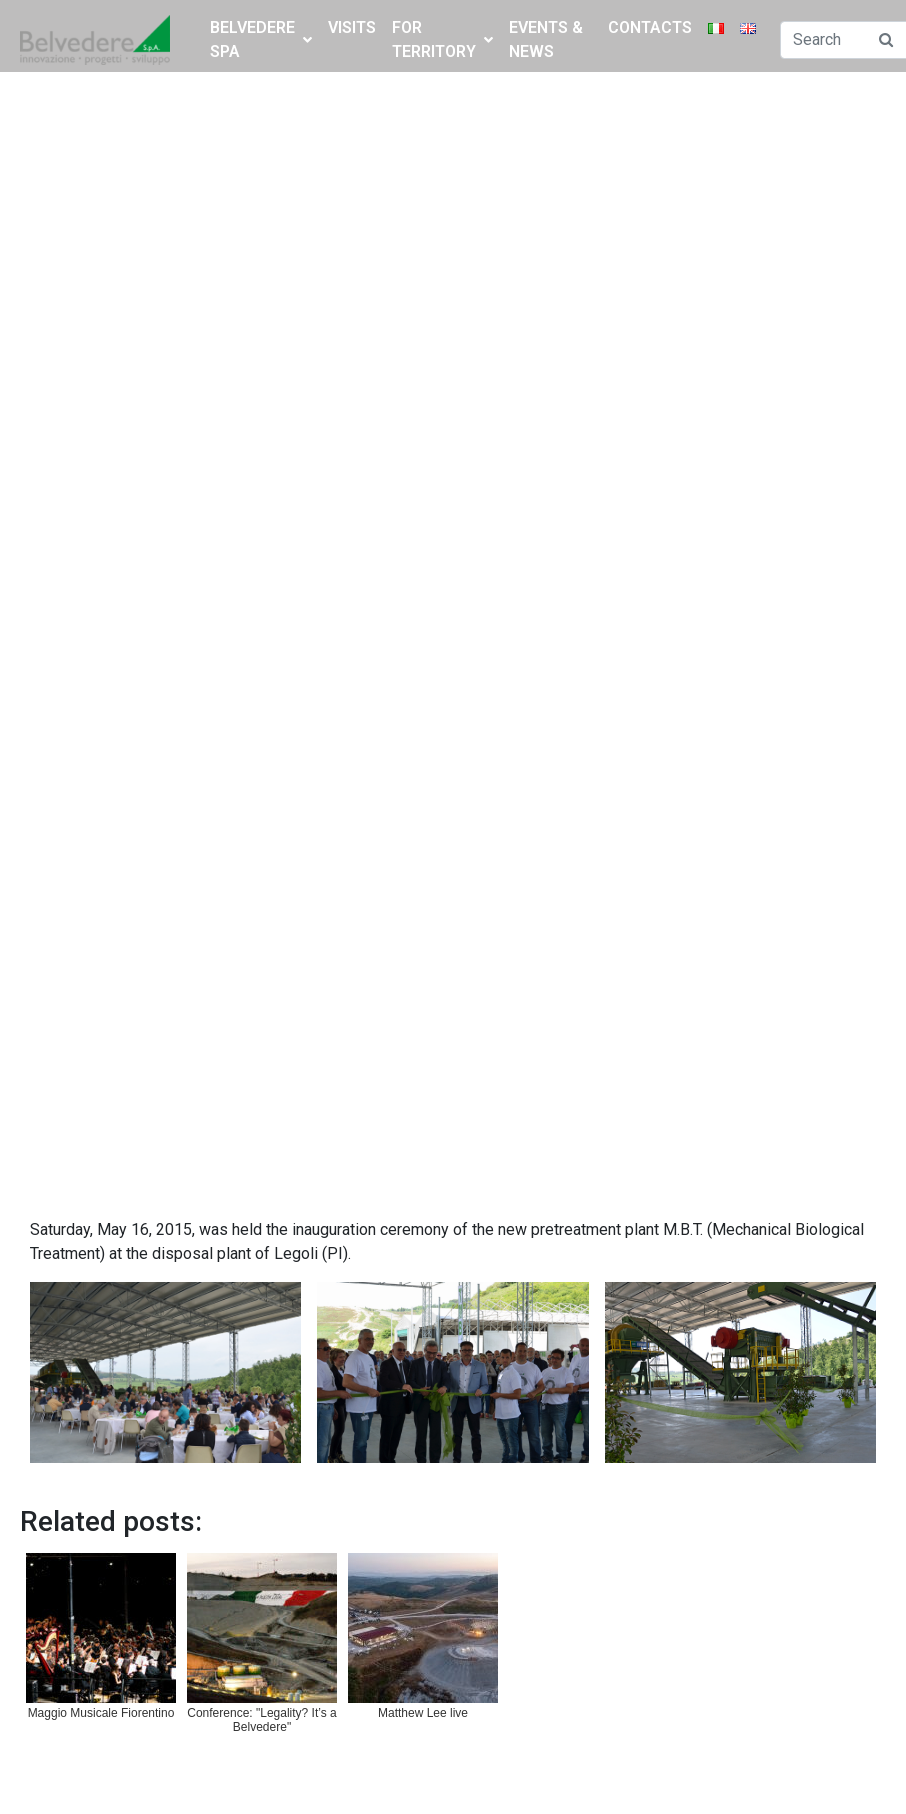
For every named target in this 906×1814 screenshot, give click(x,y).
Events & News (546, 39)
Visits (352, 27)
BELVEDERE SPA (261, 39)
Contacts (650, 27)
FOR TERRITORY (442, 39)
